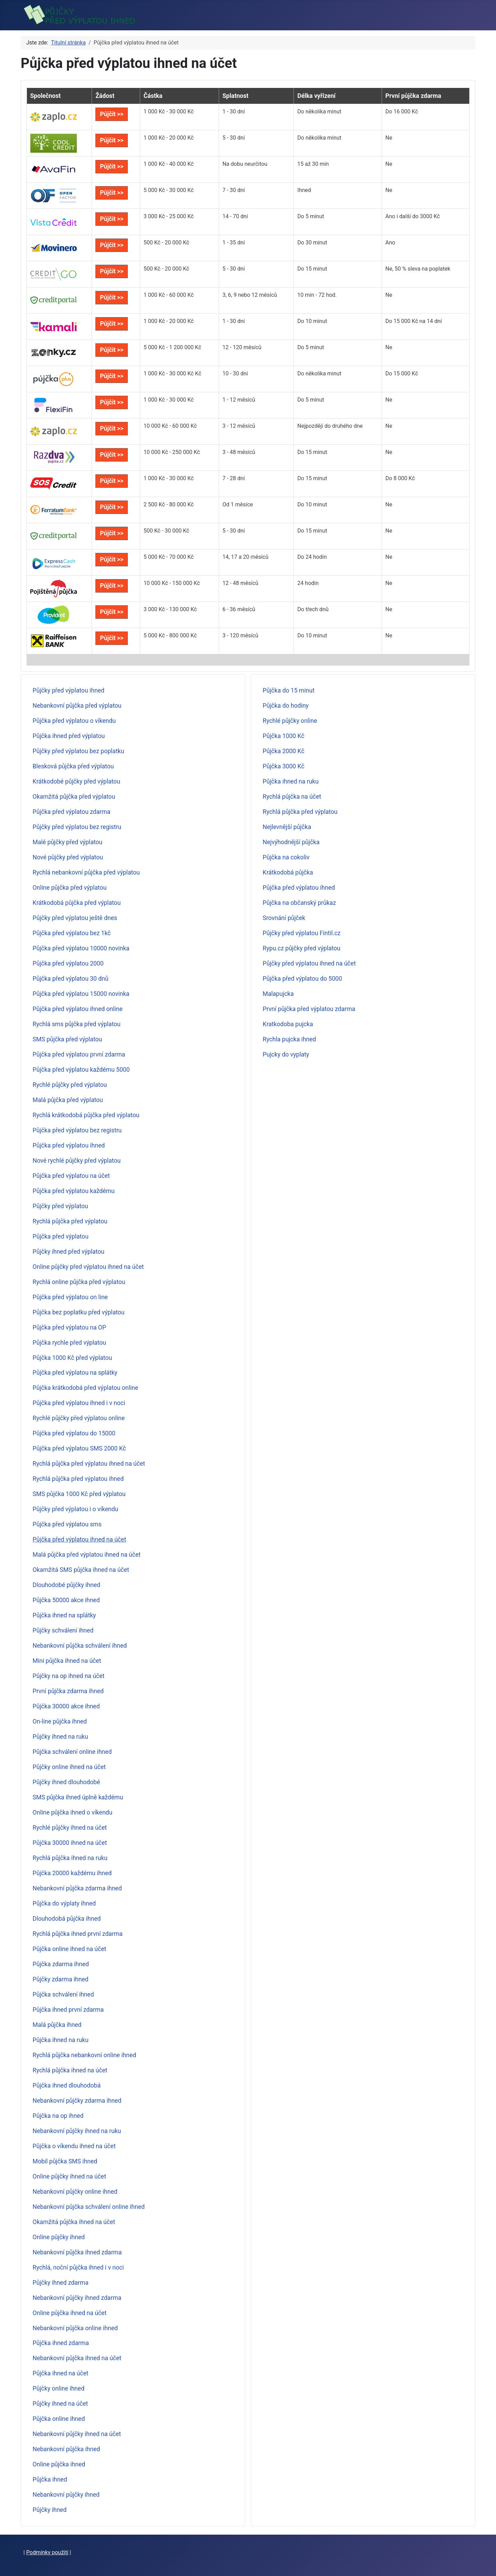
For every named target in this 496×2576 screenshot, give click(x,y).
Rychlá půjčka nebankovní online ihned (84, 2055)
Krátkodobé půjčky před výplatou (76, 781)
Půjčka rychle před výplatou (69, 1342)
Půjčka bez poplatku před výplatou (79, 1312)
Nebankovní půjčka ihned (66, 2449)
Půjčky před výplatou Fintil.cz (302, 933)
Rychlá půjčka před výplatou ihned (78, 1478)
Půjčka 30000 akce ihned (66, 1706)
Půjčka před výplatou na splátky (75, 1372)
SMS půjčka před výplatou (67, 1039)
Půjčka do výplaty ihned (64, 1903)
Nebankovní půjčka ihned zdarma (77, 2252)
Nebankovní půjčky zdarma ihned (77, 2100)
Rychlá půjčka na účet (292, 796)
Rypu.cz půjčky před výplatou (301, 948)
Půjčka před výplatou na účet (71, 1175)
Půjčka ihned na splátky (64, 1615)
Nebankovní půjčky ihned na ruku (77, 2131)
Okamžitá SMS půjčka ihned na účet (81, 1569)
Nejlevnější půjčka (287, 827)
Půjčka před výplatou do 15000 (74, 1433)
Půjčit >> (111, 114)
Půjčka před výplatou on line (70, 1297)
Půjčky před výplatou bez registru (77, 827)
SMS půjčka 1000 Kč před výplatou (79, 1494)
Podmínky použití (47, 2552)
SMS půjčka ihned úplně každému (78, 1797)
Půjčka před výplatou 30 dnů (70, 978)
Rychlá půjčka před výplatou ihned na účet (89, 1463)
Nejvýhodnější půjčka (291, 842)
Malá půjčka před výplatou (68, 1100)
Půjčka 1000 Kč (283, 736)
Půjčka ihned (50, 2479)
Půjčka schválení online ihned (72, 1751)
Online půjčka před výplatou (70, 887)
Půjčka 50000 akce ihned (66, 1600)
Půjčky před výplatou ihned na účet (309, 963)
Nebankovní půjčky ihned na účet (77, 2434)
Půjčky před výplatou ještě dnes (75, 918)
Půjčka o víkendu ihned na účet (74, 2146)
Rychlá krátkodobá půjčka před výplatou (86, 1115)
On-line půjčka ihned (60, 1721)
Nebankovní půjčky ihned (66, 2494)
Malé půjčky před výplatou (68, 842)
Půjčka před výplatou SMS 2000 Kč (79, 1448)
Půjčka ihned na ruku (61, 2040)
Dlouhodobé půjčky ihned (66, 1585)
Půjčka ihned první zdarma (68, 2009)
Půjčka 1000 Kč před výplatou (72, 1357)
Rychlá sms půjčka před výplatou (77, 1024)
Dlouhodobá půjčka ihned (67, 1918)
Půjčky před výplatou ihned (68, 690)
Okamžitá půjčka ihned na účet (74, 2222)
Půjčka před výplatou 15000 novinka (81, 993)
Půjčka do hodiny (286, 705)
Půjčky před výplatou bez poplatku (78, 751)
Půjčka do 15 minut (288, 690)
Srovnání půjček (284, 918)
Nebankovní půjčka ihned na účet (77, 2358)
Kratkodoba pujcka (288, 1024)
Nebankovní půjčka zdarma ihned (77, 1888)
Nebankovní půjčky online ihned (75, 2191)
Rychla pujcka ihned (289, 1039)
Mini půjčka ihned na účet (67, 1660)
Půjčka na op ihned (58, 2115)
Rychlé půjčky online (290, 720)
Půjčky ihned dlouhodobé (66, 1782)
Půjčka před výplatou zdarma (72, 811)
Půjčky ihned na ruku (60, 1736)
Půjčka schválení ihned (63, 1994)
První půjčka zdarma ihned (68, 1691)
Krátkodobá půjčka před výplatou (77, 902)
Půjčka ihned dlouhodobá (67, 2085)
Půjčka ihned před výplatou (69, 736)
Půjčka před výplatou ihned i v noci (79, 1403)
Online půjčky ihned (59, 2237)
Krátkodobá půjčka (288, 872)
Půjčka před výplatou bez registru (77, 1130)
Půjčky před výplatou (60, 1206)
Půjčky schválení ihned (63, 1630)
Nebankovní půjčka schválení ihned (80, 1645)
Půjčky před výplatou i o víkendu (75, 1509)
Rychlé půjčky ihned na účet (70, 1827)
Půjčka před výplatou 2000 (68, 963)
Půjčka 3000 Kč (283, 766)
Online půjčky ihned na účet (69, 2176)
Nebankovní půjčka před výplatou (77, 705)
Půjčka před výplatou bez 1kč (72, 933)
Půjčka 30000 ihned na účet (70, 1842)
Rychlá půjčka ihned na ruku (70, 1858)
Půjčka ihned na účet (61, 2373)
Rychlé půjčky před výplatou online (79, 1418)
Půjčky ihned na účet (60, 2403)
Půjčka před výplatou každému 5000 (81, 1069)
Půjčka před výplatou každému (74, 1191)
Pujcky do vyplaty (286, 1054)
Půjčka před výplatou (61, 1236)
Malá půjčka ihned (57, 2024)
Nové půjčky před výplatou (68, 857)
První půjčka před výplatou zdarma (309, 1009)
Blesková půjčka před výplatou (73, 766)
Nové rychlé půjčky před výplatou (77, 1160)
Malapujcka (278, 993)
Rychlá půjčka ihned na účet (70, 2070)
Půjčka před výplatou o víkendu (74, 720)
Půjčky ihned (50, 2509)
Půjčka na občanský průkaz (299, 902)
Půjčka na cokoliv (286, 857)
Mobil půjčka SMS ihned (65, 2161)
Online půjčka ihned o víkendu (73, 1812)
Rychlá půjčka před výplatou (70, 1221)
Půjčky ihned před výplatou (68, 1251)
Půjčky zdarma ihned (61, 1979)
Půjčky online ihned (58, 2388)
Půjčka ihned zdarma (61, 2343)
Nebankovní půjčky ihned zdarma (77, 2297)
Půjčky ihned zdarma (61, 2282)
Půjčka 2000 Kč (283, 751)
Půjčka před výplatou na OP (69, 1327)
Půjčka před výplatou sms (67, 1524)
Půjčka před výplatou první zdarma (79, 1054)
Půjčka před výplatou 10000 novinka (81, 948)
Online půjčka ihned (59, 2464)
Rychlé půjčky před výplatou (70, 1084)
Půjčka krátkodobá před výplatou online (85, 1387)
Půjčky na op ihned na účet (69, 1676)
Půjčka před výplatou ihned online (78, 1009)
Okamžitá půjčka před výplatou (74, 796)
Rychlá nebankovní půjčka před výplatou (86, 872)
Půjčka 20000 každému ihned (72, 1873)
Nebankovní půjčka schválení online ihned (89, 2206)
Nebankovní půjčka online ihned (75, 2328)
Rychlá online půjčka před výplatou (79, 1282)
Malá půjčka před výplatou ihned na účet (87, 1554)
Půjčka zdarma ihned (61, 1964)
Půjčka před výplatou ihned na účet (79, 1539)
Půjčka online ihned (59, 2418)
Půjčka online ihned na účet (69, 1949)
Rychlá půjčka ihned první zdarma (78, 1933)
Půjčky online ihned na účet (69, 1767)
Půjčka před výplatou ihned (69, 1145)
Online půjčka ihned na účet (70, 2313)
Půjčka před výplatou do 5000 (302, 978)
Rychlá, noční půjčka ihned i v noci (78, 2267)
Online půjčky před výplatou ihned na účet (88, 1266)
